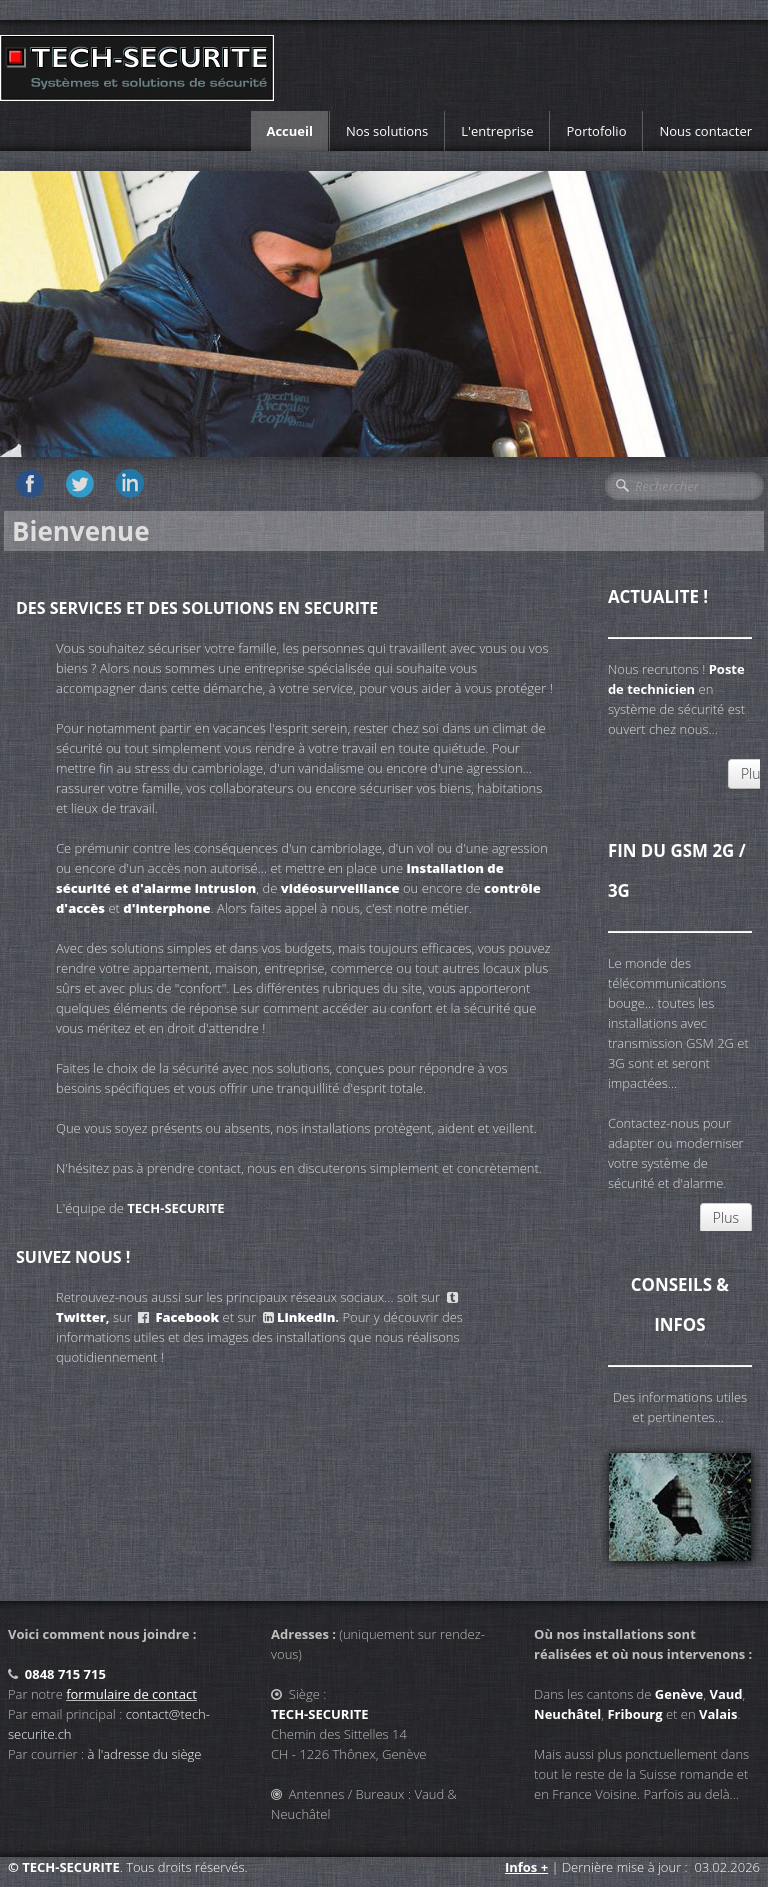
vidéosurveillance (340, 888)
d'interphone (166, 908)
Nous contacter (705, 131)
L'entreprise (497, 131)
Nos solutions (387, 131)
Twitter (81, 1317)
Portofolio (596, 131)
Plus (726, 1217)
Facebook (187, 1317)
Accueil (289, 131)
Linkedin (306, 1317)
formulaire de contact (131, 1694)
